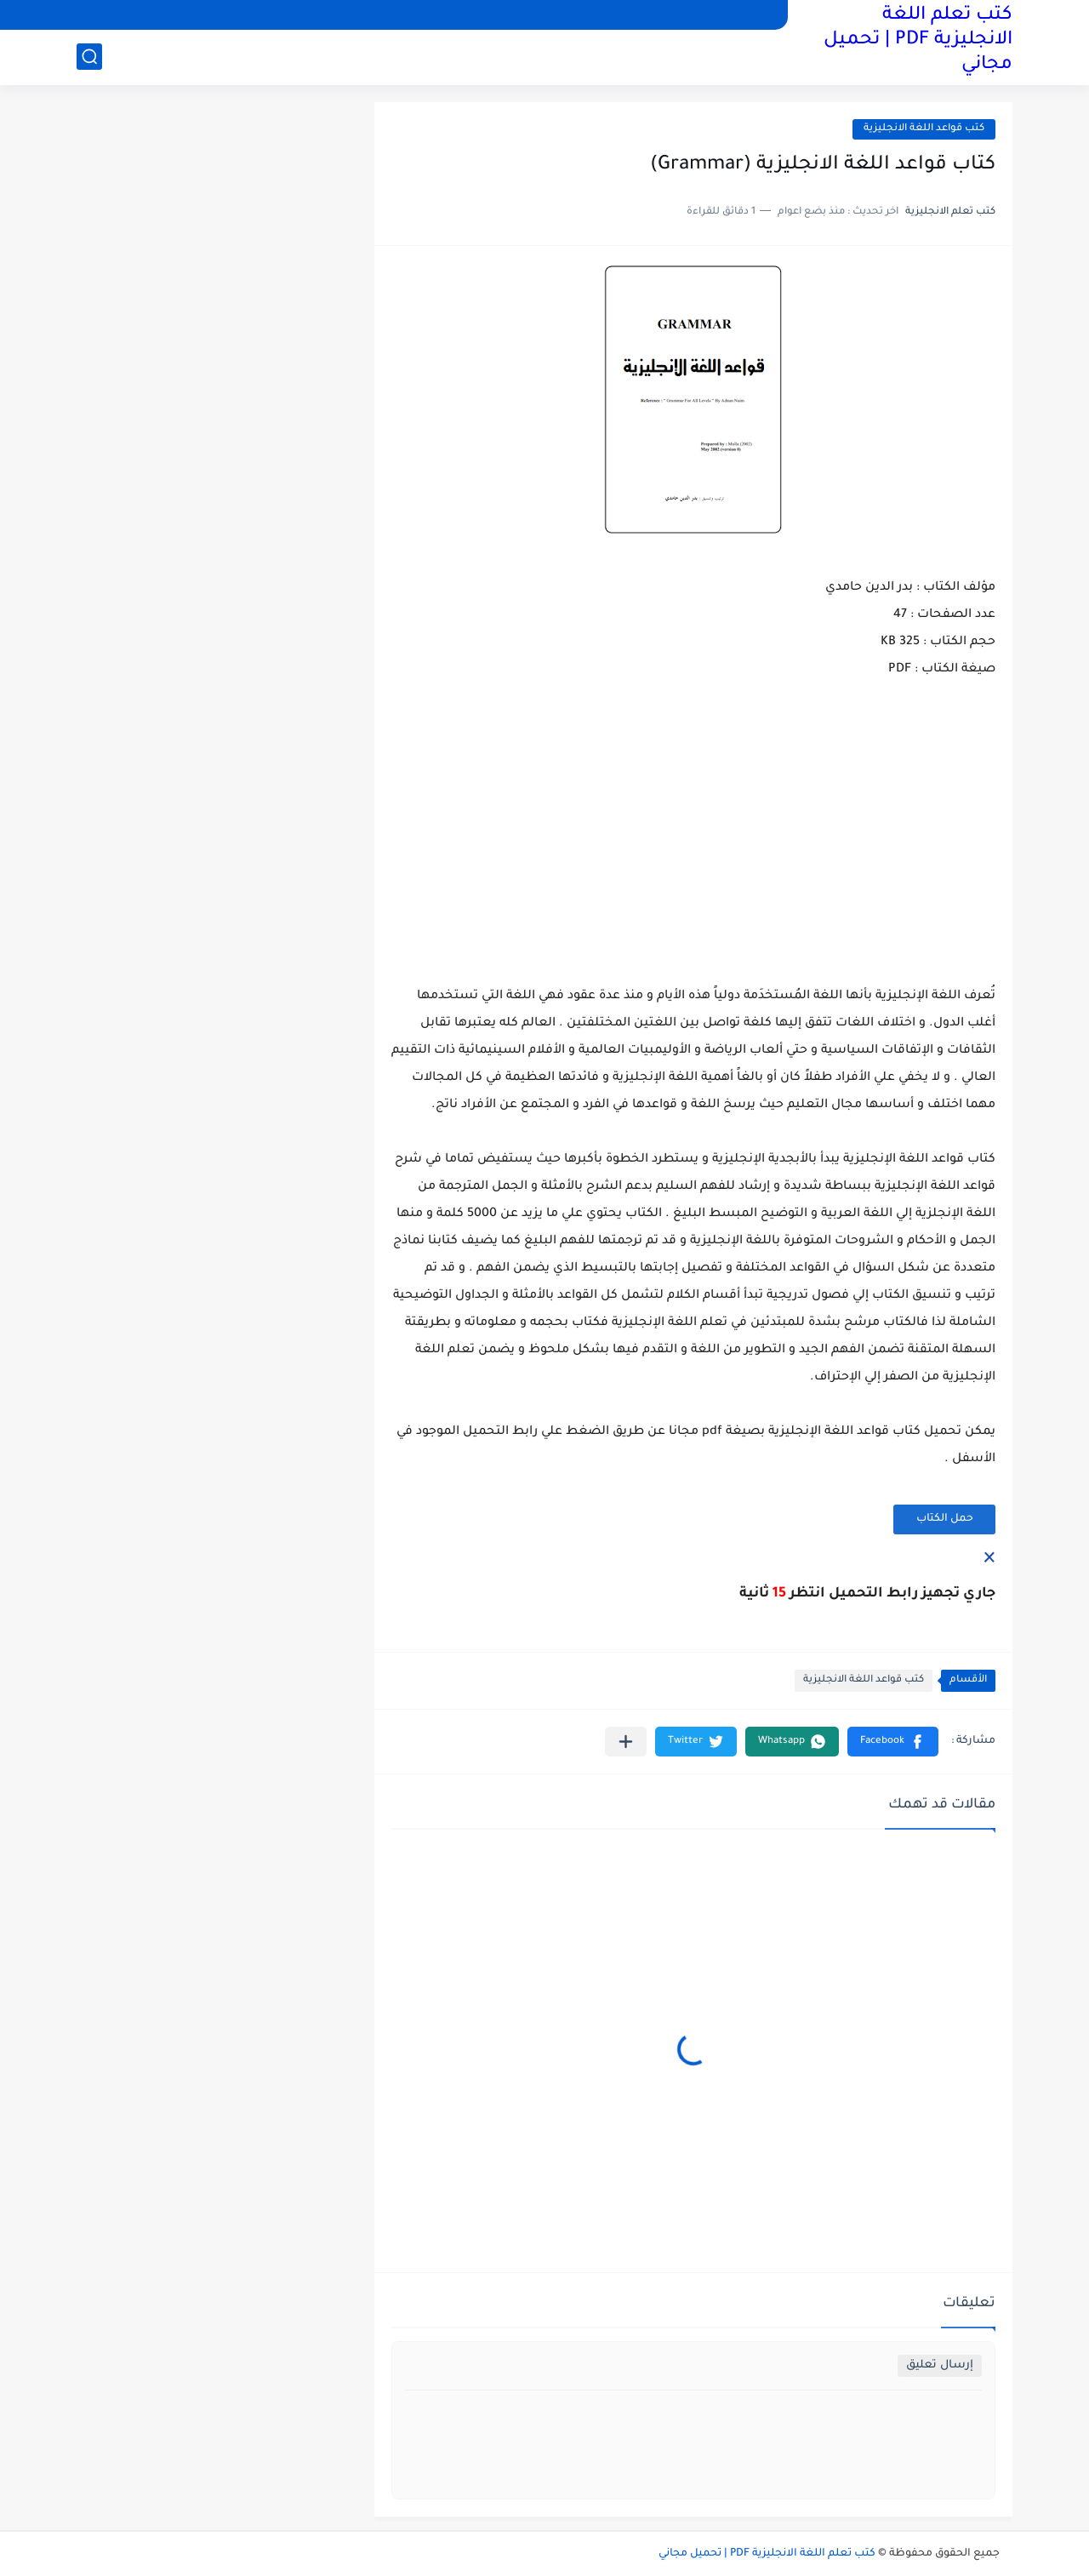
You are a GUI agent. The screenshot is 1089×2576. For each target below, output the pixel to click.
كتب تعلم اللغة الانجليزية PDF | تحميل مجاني (918, 41)
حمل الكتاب (944, 1519)
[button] (892, 1741)
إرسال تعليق (939, 2365)
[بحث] (89, 56)
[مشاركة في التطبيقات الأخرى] (626, 1741)
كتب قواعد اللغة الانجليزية (924, 128)
